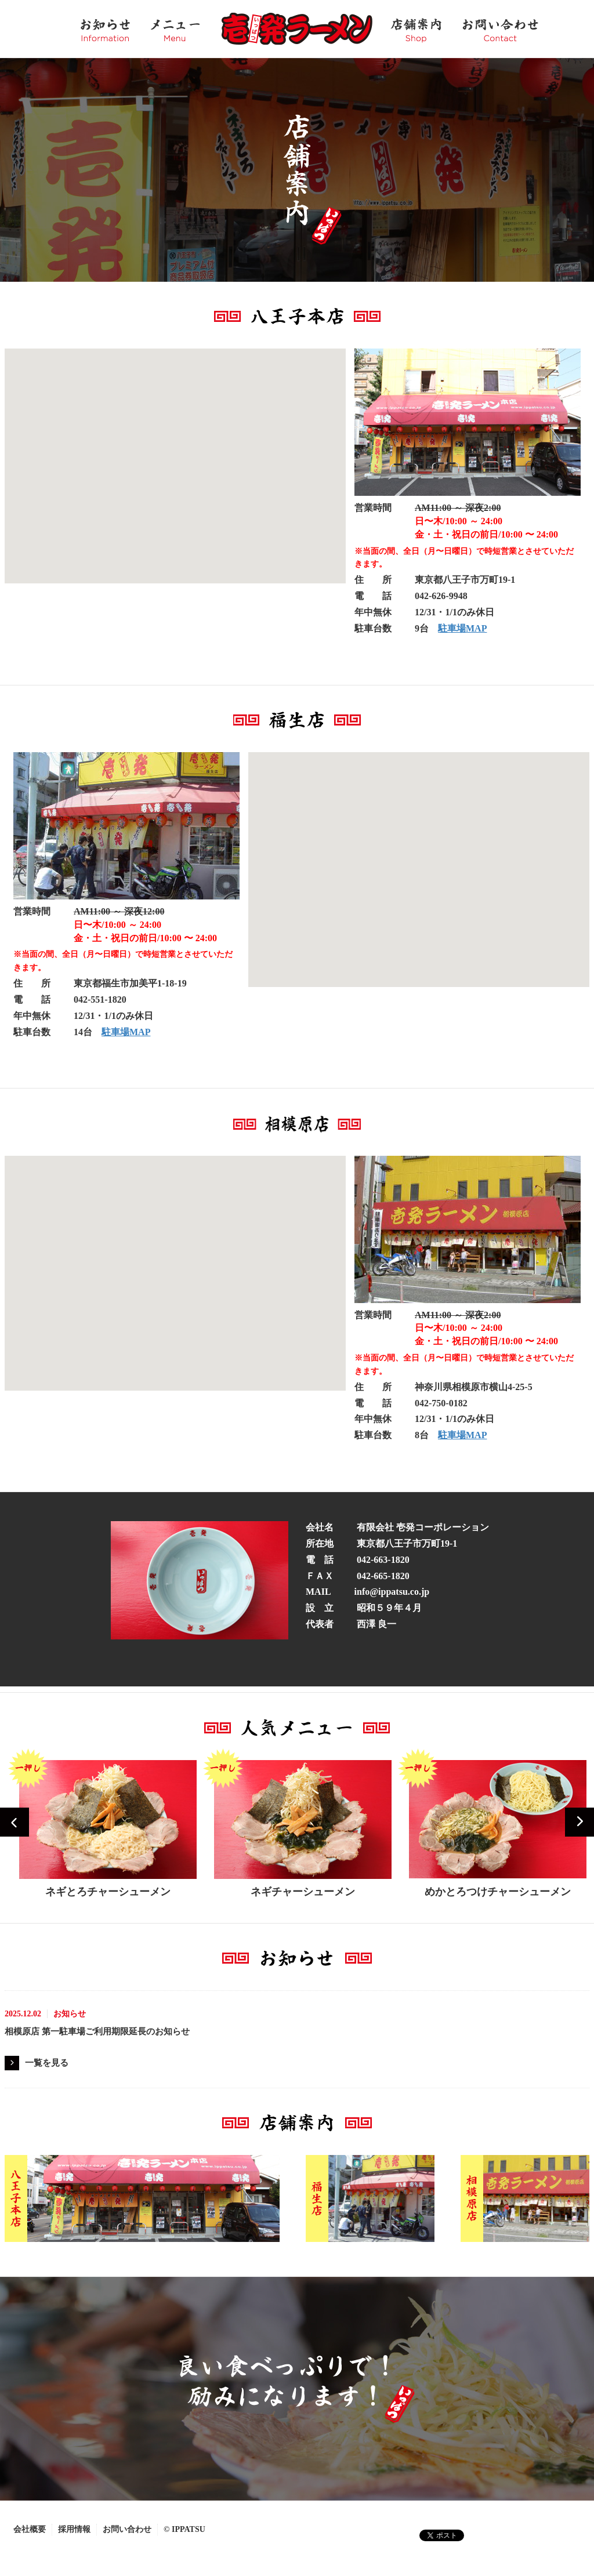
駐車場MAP (462, 628)
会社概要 (29, 2529)
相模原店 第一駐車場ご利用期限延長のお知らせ (97, 2031)
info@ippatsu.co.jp (392, 1592)
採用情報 (74, 2529)
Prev (14, 1822)
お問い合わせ (127, 2529)
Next (579, 1822)
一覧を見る (46, 2062)
